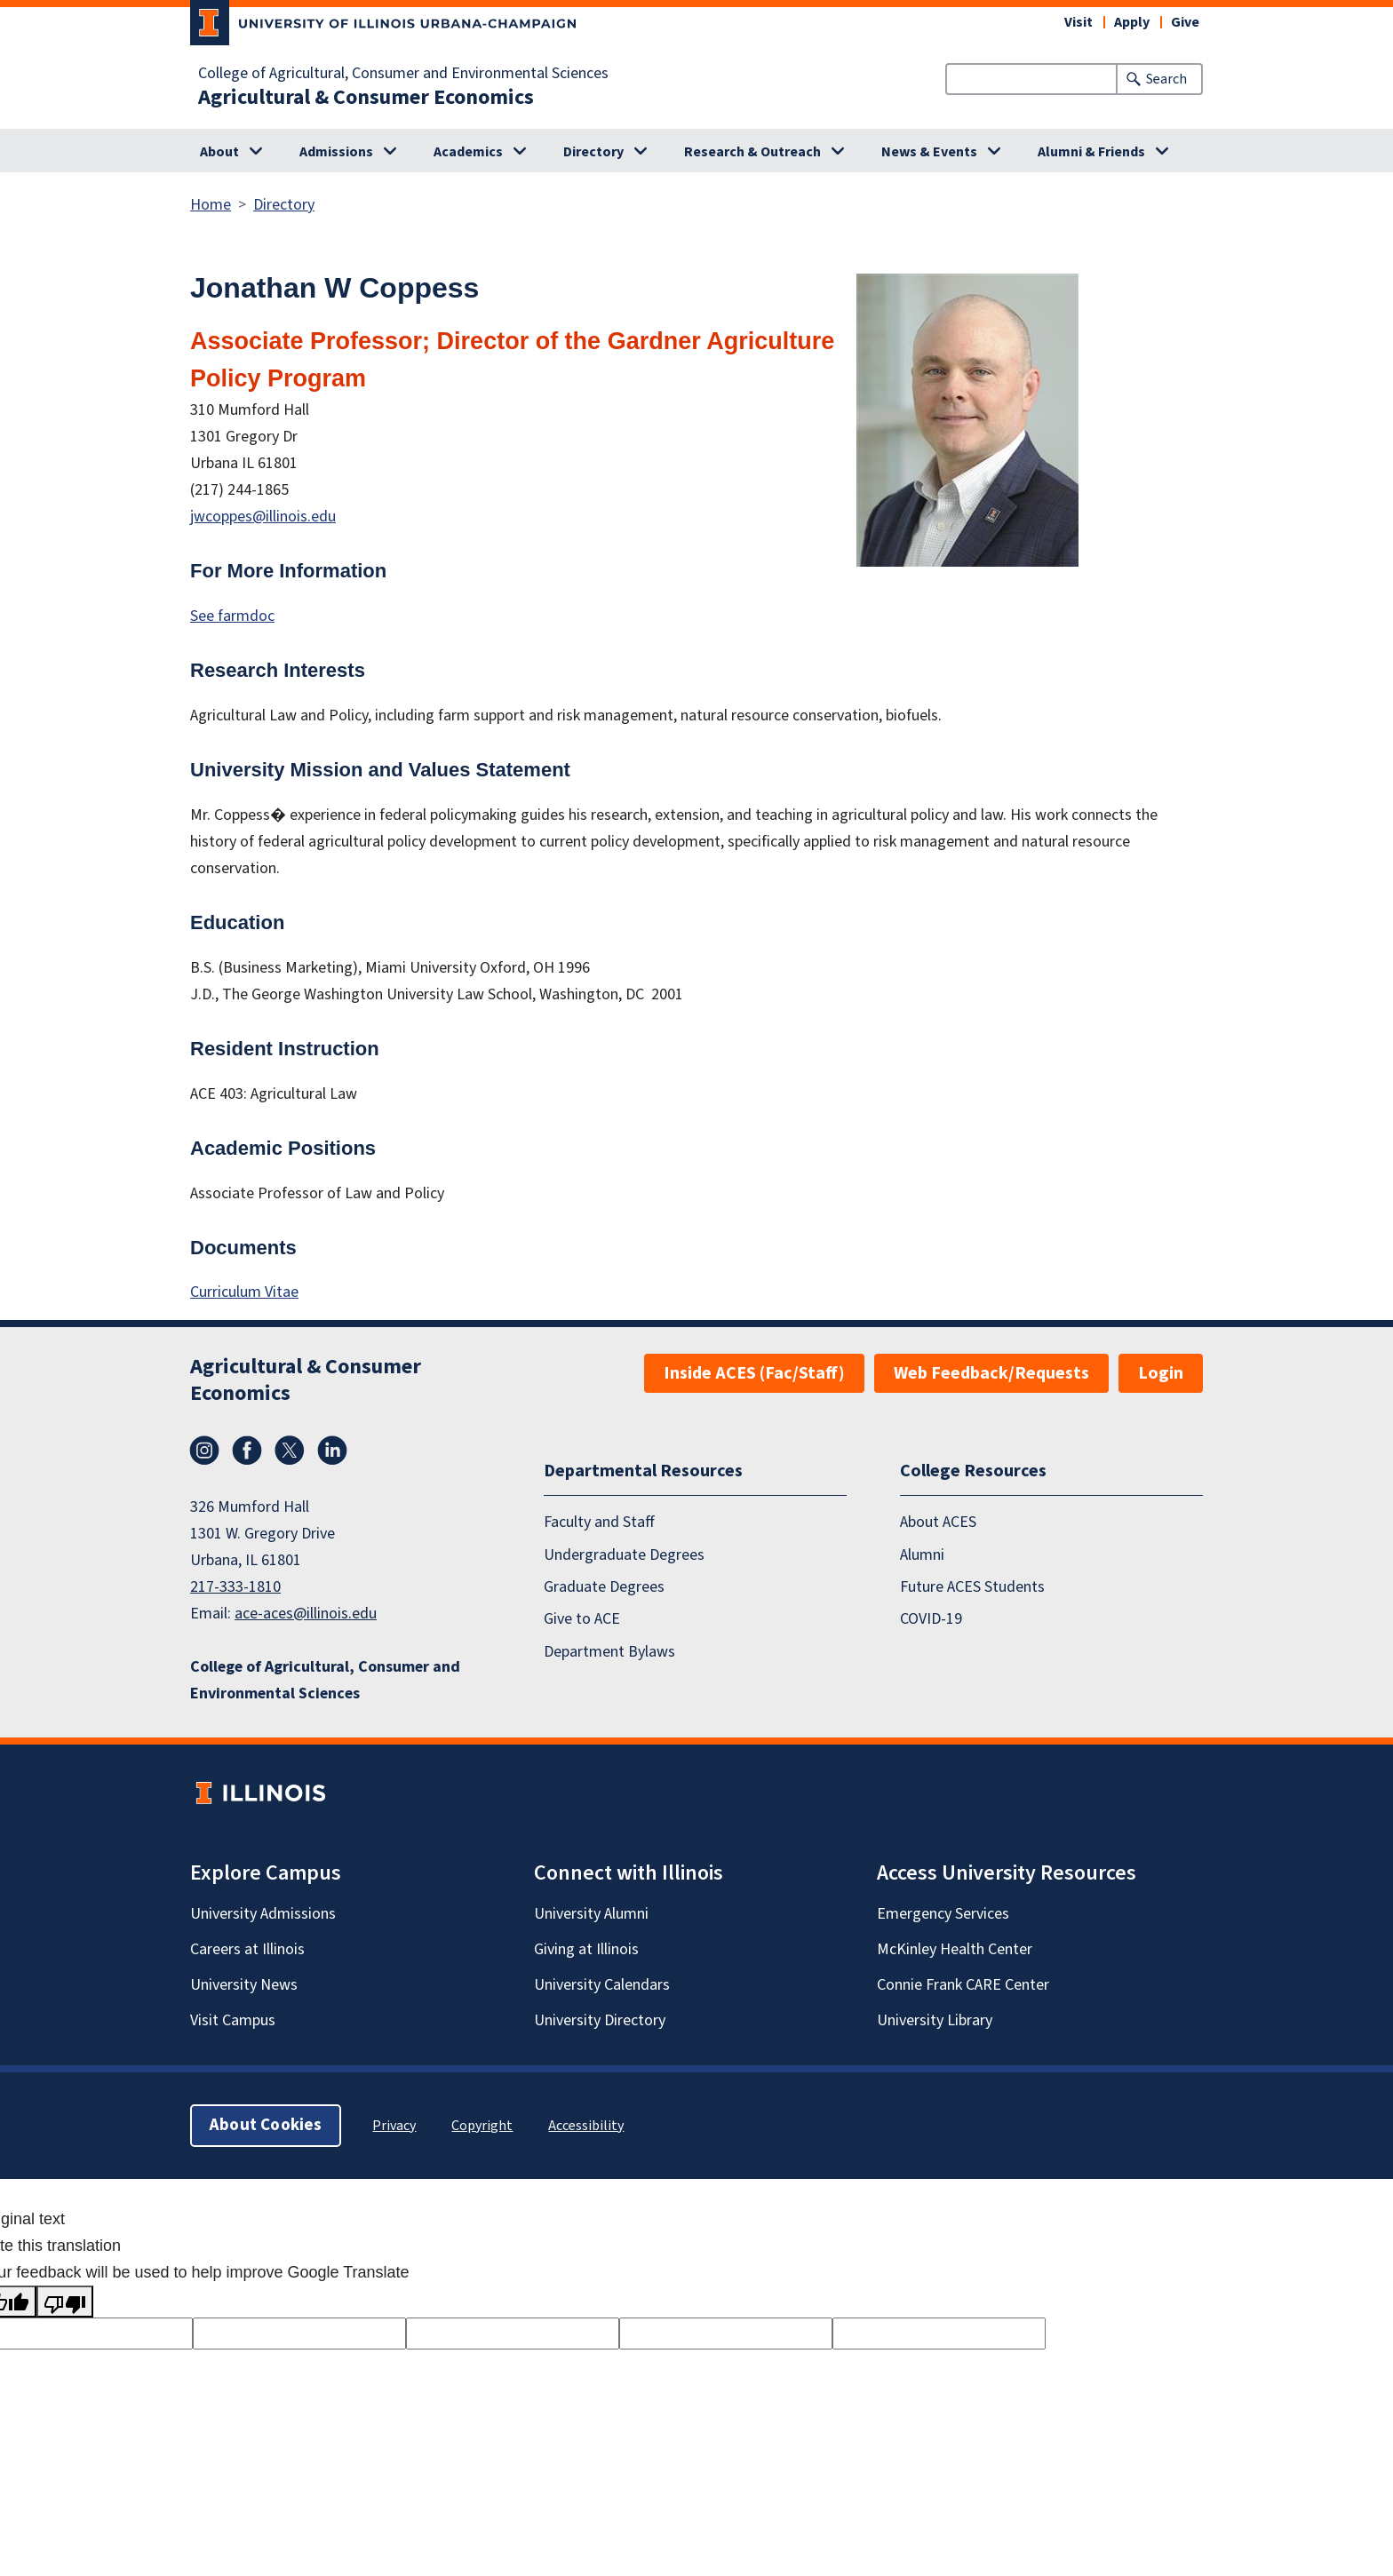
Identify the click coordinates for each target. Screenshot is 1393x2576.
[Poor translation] (64, 2302)
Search (1166, 79)
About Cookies (266, 2125)
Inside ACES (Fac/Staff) (754, 1373)
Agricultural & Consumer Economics (366, 97)
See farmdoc (232, 616)
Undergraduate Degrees (624, 1555)
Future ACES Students (972, 1587)
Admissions (336, 152)
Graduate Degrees (604, 1587)
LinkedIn (332, 1450)
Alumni (922, 1555)
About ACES (938, 1523)
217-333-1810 (235, 1587)
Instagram (204, 1450)
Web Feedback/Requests (991, 1373)
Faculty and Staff (599, 1523)
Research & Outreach (752, 152)
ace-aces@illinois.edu (306, 1613)
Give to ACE (582, 1620)
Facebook (247, 1450)
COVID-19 (931, 1620)
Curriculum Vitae (244, 1292)
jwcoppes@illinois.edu (263, 516)
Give (1185, 22)
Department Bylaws (609, 1652)
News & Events (929, 152)
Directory (593, 152)
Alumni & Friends (1091, 152)
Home (210, 205)
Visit (1078, 22)
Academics (468, 152)
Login (1160, 1373)
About (219, 152)
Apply (1132, 22)
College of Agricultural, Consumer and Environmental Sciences (403, 73)
